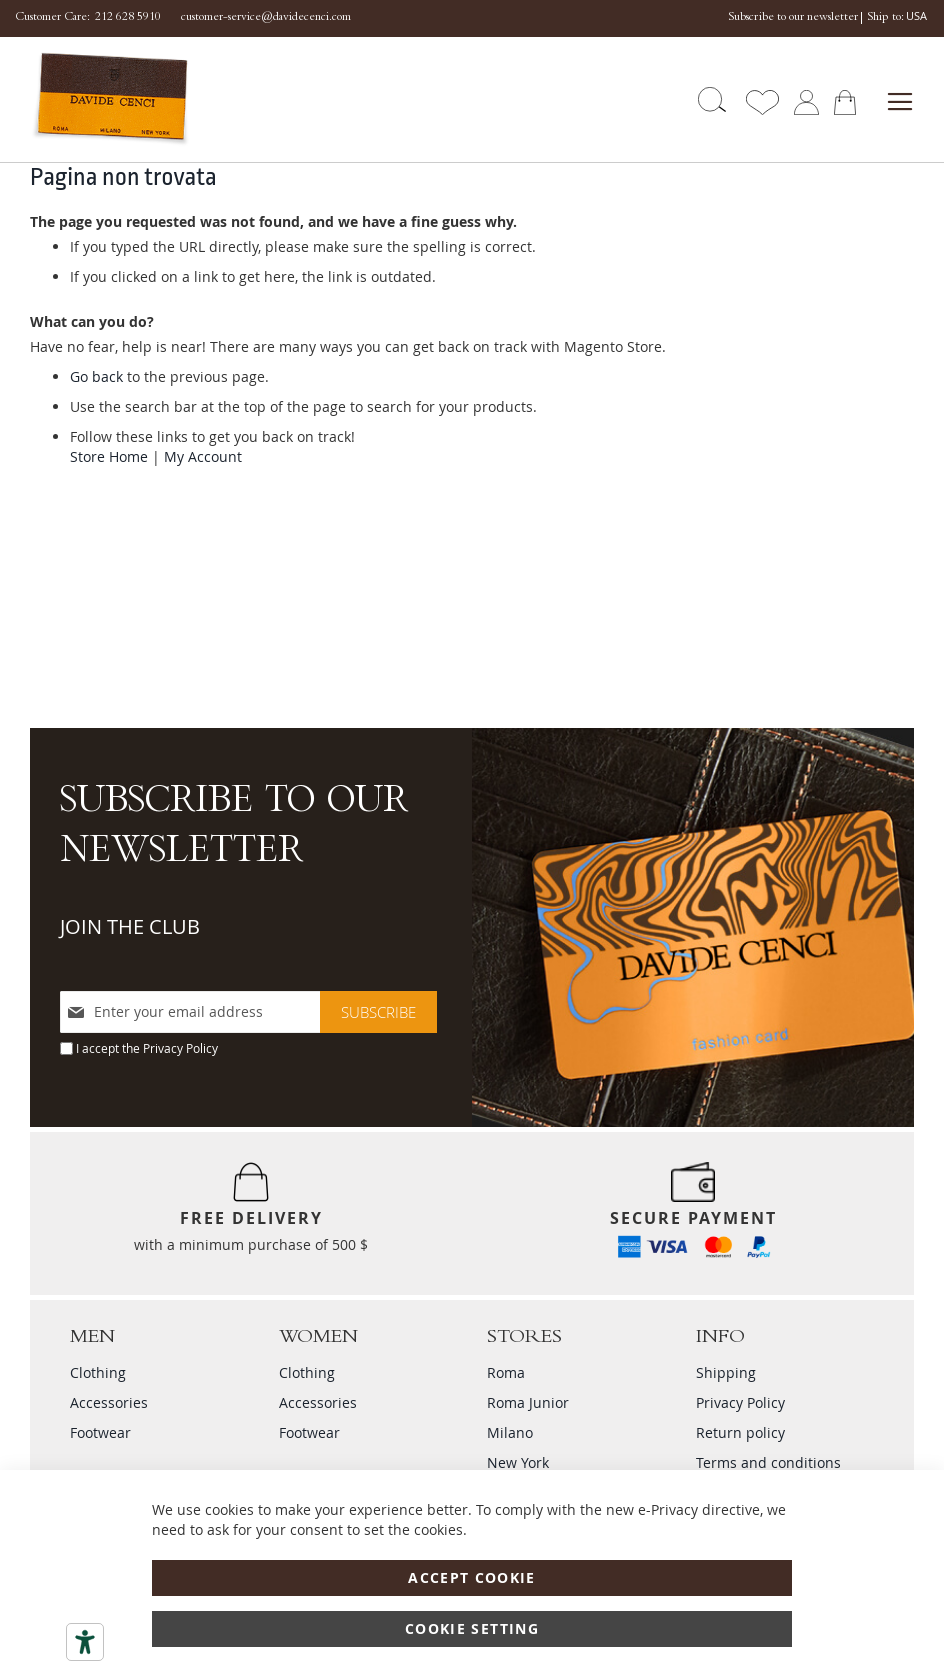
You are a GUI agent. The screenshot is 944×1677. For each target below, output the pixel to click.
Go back (96, 376)
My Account (203, 456)
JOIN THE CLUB (130, 926)
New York (518, 1462)
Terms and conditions (768, 1462)
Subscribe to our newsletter (793, 18)
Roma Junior (528, 1402)
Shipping (726, 1372)
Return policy (740, 1432)
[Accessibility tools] (85, 1642)
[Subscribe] (378, 1012)
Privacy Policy (180, 1048)
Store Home (109, 456)
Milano (510, 1432)
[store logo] (103, 99)
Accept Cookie (472, 1577)
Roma (506, 1372)
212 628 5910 (128, 18)
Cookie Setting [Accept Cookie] (472, 1628)
